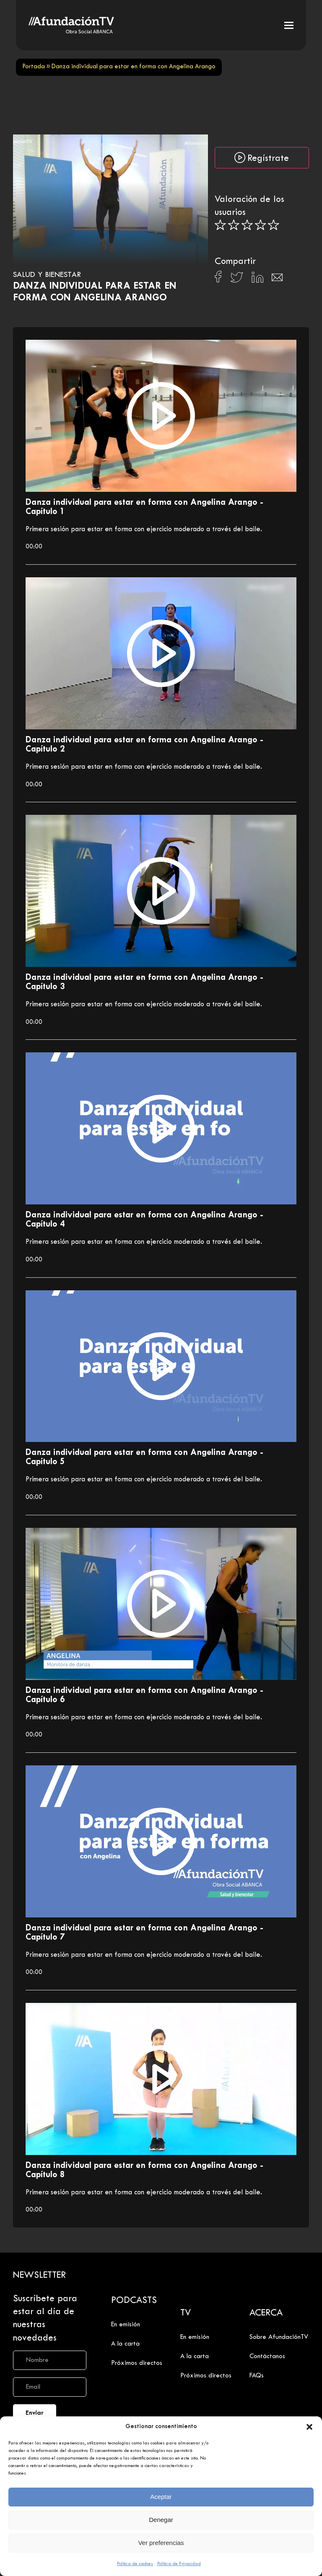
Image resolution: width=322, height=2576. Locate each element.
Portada (33, 67)
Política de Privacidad (179, 2564)
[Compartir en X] (236, 279)
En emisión (125, 2325)
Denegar (161, 2519)
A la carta (125, 2344)
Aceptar (161, 2496)
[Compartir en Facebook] (218, 279)
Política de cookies (135, 2564)
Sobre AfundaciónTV (278, 2337)
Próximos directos (136, 2363)
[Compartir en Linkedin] (257, 279)
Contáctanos (267, 2356)
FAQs (256, 2376)
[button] (309, 2427)
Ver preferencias (161, 2542)
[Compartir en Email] (277, 279)
